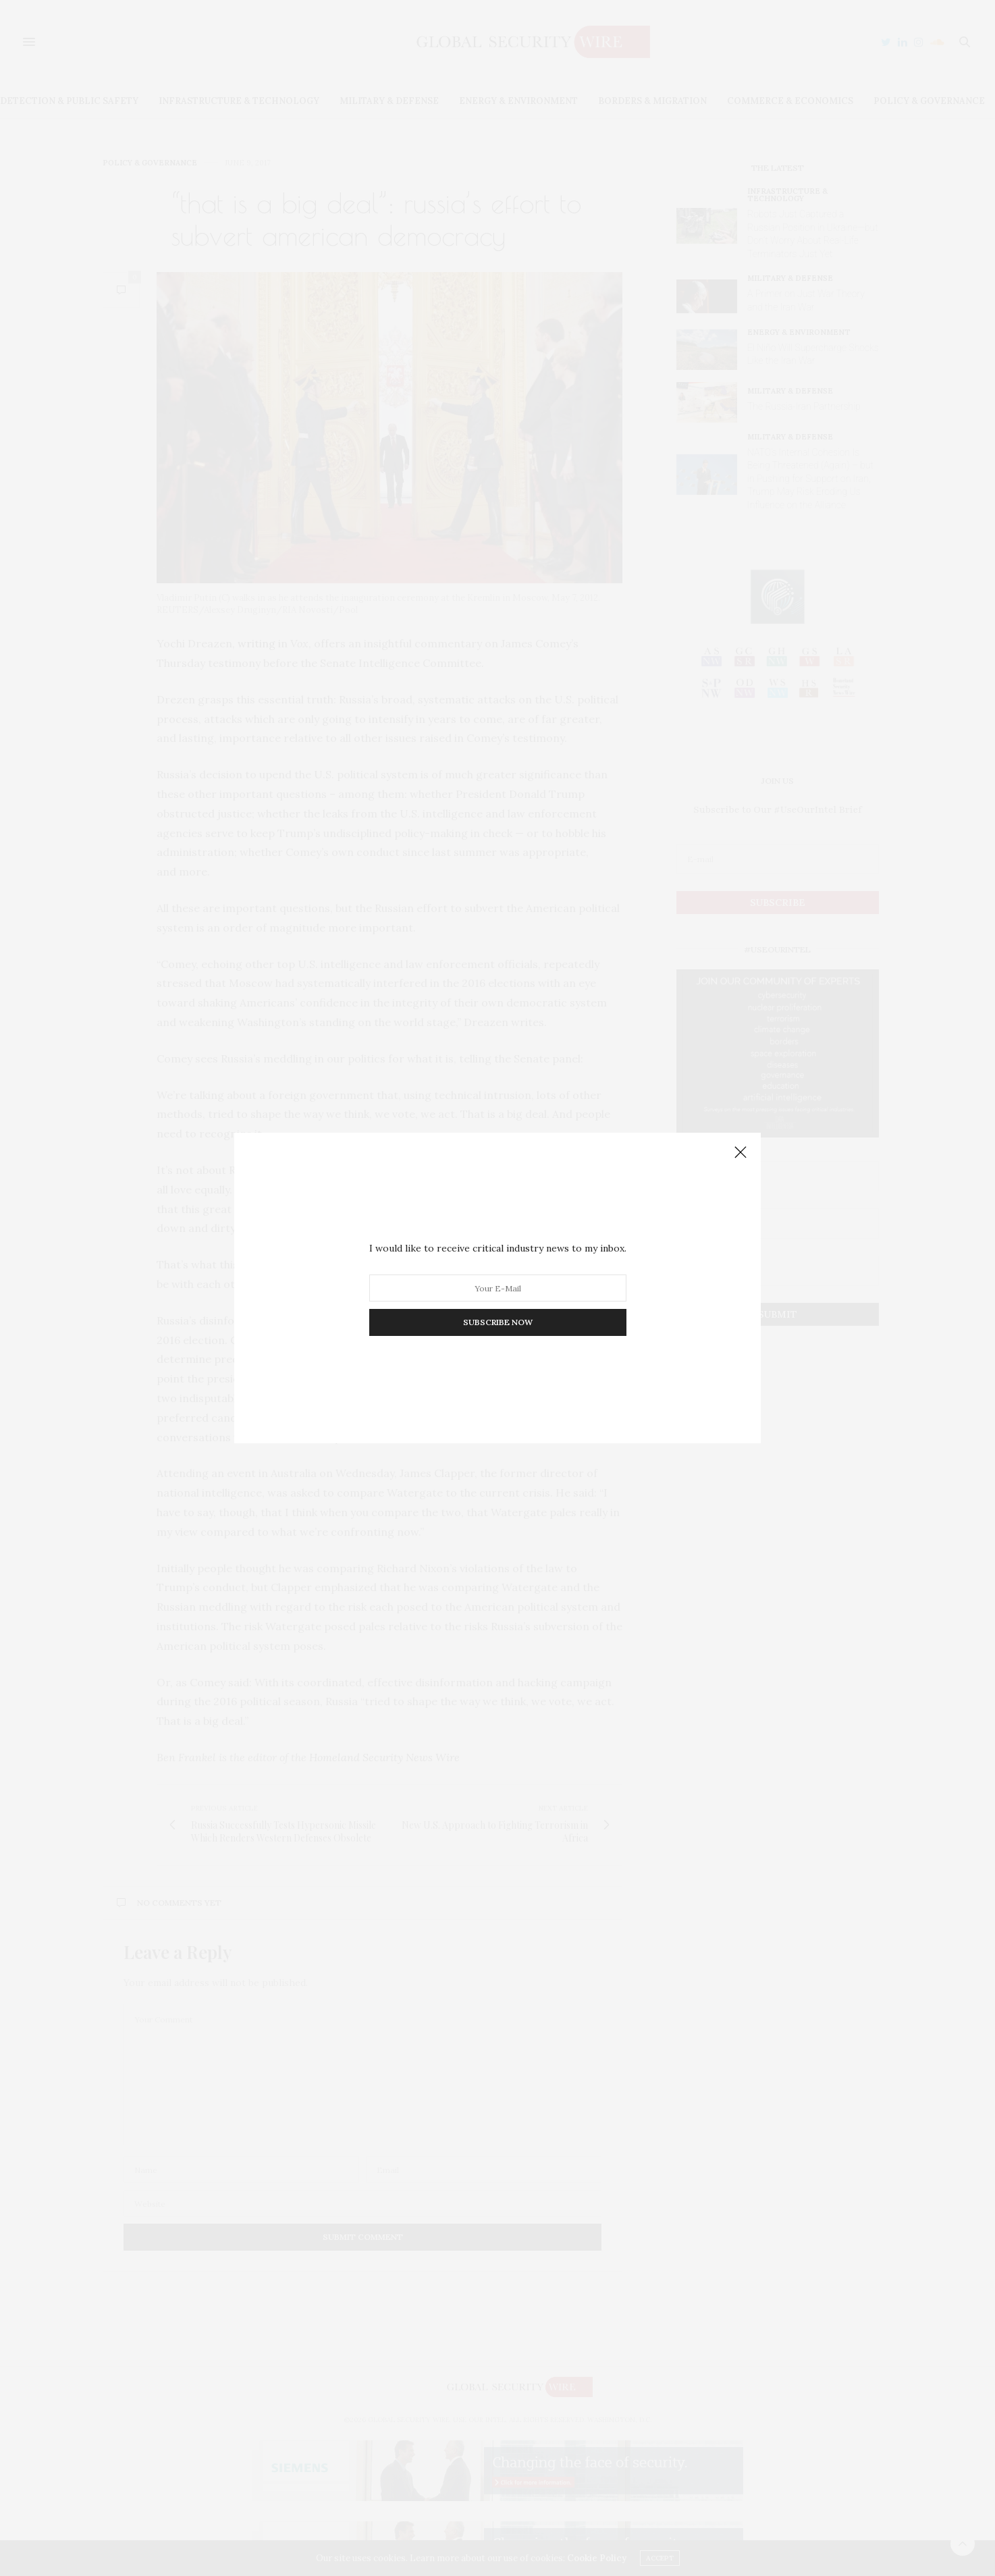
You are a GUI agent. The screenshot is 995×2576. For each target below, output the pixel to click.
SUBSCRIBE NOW (498, 1322)
